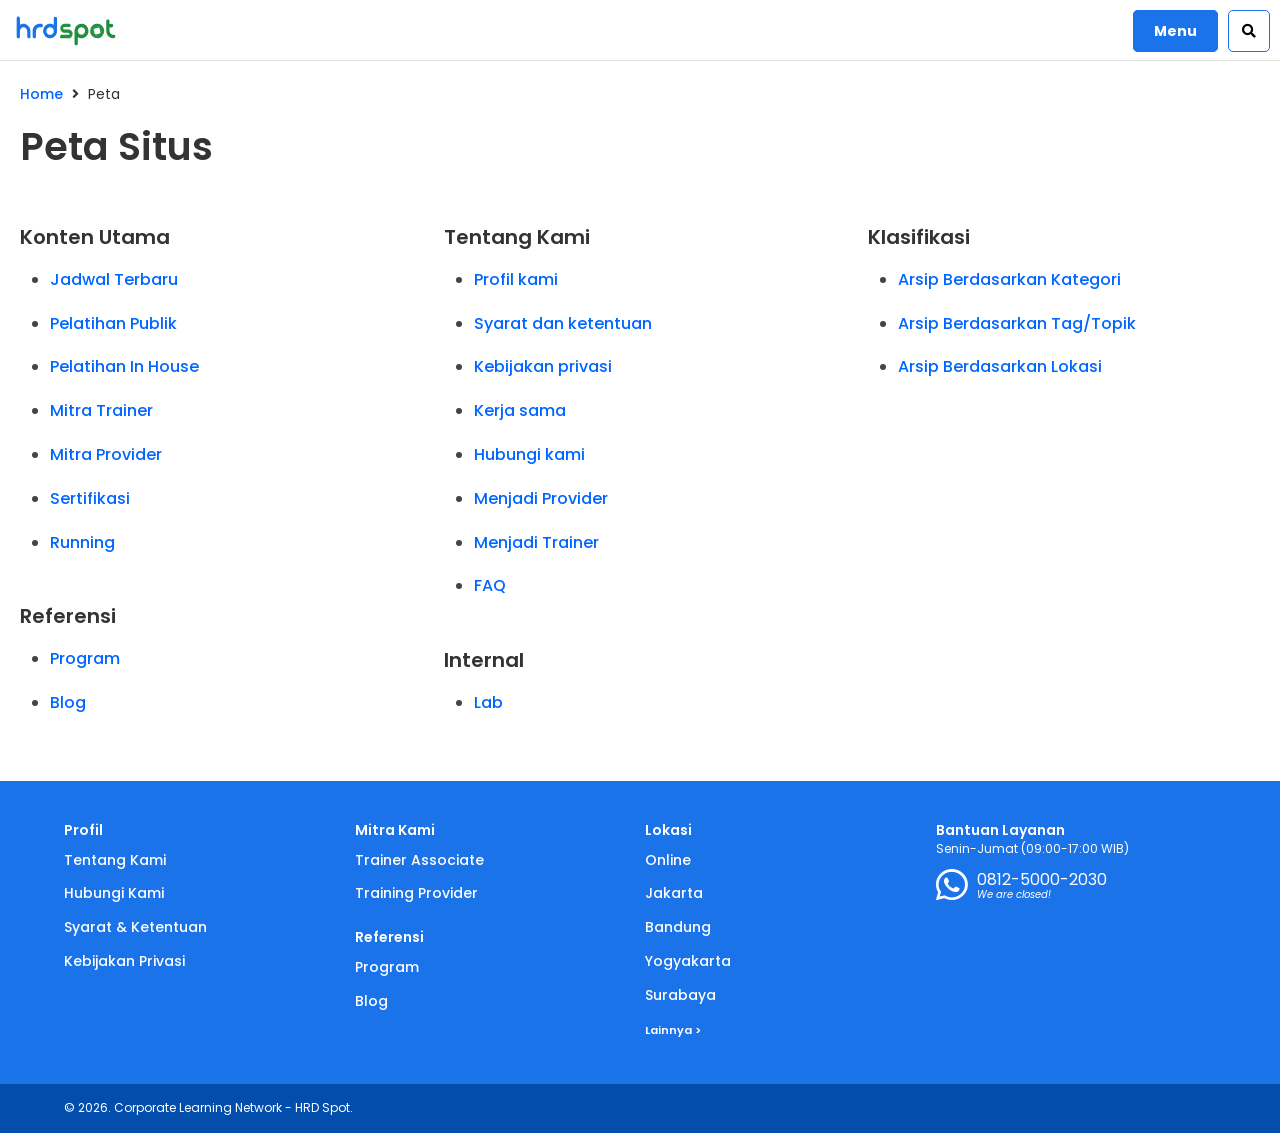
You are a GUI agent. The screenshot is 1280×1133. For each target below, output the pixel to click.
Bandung (678, 927)
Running (82, 542)
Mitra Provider (106, 454)
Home (41, 94)
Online (668, 860)
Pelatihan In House (124, 366)
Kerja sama (520, 410)
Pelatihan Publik (113, 323)
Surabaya (680, 995)
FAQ (490, 585)
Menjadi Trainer (536, 542)
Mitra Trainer (101, 410)
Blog (68, 702)
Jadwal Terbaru (114, 279)
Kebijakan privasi (543, 366)
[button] (1249, 31)
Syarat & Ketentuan (135, 927)
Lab (488, 702)
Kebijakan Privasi (124, 961)
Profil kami (516, 279)
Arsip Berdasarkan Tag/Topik (1017, 323)
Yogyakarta (688, 961)
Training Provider (416, 893)
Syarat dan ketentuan (563, 323)
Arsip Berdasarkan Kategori (1009, 279)
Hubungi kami (529, 454)
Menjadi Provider (541, 498)
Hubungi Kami (114, 893)
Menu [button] (1175, 31)
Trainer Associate (419, 860)
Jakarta (674, 893)
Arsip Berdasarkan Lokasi (1000, 366)
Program (85, 658)
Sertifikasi (90, 498)
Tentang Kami (115, 860)
